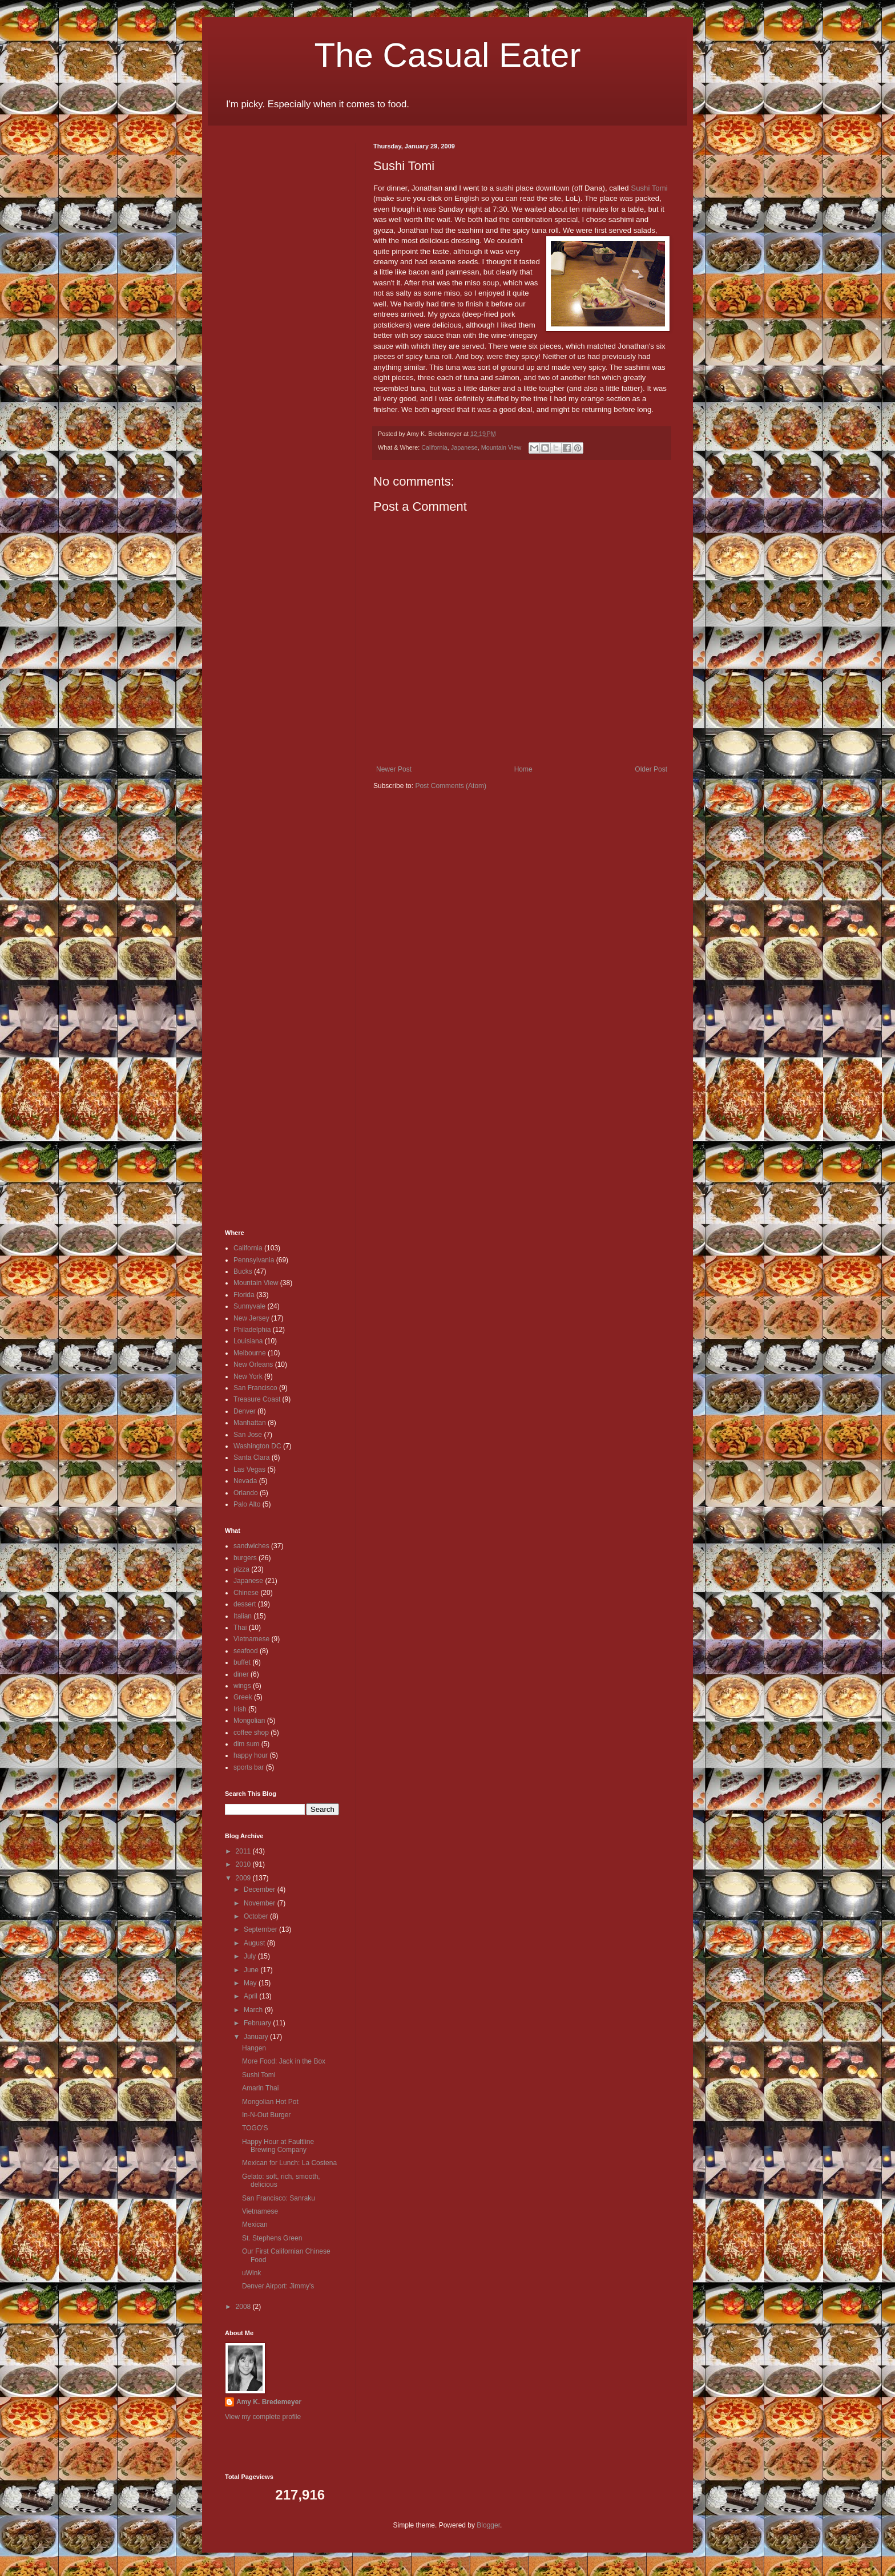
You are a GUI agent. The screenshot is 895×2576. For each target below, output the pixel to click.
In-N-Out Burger (266, 2115)
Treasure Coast (256, 1399)
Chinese (246, 1593)
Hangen (254, 2048)
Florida (244, 1295)
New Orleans (253, 1364)
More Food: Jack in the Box (283, 2061)
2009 (244, 1878)
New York (248, 1376)
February (258, 2023)
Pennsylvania (253, 1260)
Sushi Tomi (649, 188)
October (257, 1916)
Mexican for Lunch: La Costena (289, 2163)
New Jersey (251, 1318)
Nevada (245, 1481)
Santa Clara (251, 1457)
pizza (241, 1569)
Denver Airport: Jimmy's (278, 2286)
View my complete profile (263, 2417)
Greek (242, 1697)
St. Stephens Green (272, 2238)
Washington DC (257, 1446)
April (251, 1996)
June (252, 1970)
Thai (240, 1628)
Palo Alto (246, 1504)
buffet (242, 1662)
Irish (240, 1709)
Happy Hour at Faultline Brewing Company (278, 2146)
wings (242, 1686)
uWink (251, 2273)
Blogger (488, 2525)
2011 (244, 1851)
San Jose (247, 1435)
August (255, 1943)
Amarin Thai (260, 2088)
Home (523, 769)
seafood (245, 1651)
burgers (245, 1558)
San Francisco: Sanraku (278, 2198)
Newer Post (394, 769)
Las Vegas (249, 1469)
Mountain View (501, 447)
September (261, 1929)
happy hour (250, 1755)
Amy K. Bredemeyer (268, 2402)
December (260, 1889)
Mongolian (249, 1721)
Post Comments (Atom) (450, 786)
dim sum (246, 1744)
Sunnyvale (249, 1306)
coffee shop (251, 1733)
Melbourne (249, 1353)
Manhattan (249, 1423)
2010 (244, 1864)
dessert (244, 1604)
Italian (242, 1616)
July (251, 1956)
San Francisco (255, 1388)
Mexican (255, 2224)
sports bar (248, 1767)
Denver (244, 1411)
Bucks (242, 1271)
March (254, 2010)
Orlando (245, 1493)
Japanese (464, 447)
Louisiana (248, 1341)
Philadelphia (252, 1330)
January (257, 2037)
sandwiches (251, 1546)
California (434, 447)
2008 (244, 2307)
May (251, 1983)
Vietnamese (251, 1639)
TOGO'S (255, 2128)
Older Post (651, 769)
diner (241, 1674)
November (260, 1903)
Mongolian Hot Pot (270, 2102)
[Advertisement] (259, 314)
